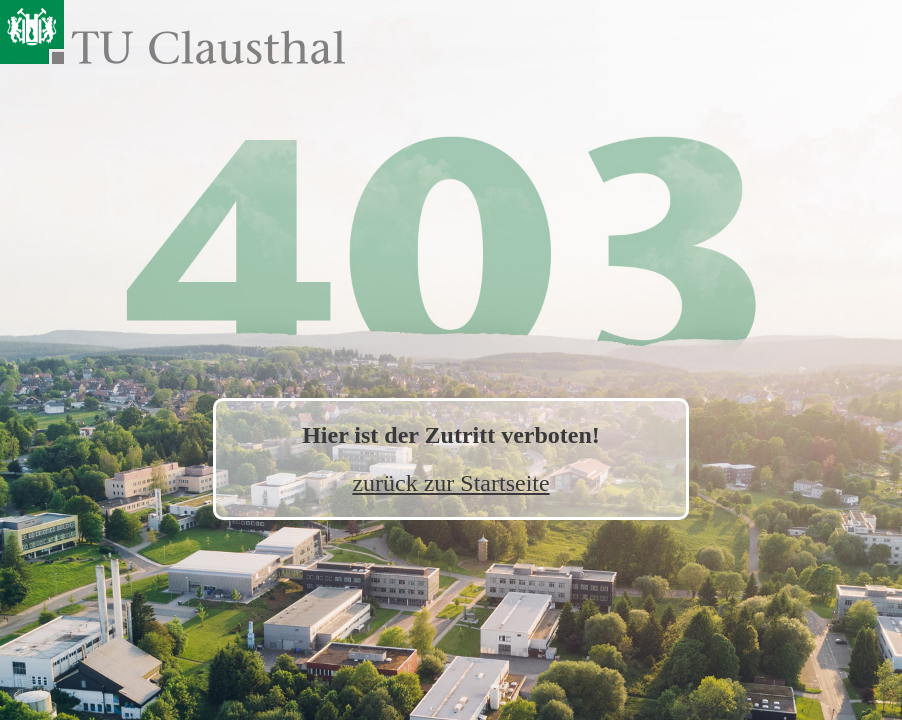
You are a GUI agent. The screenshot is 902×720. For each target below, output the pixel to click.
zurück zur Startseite (450, 483)
